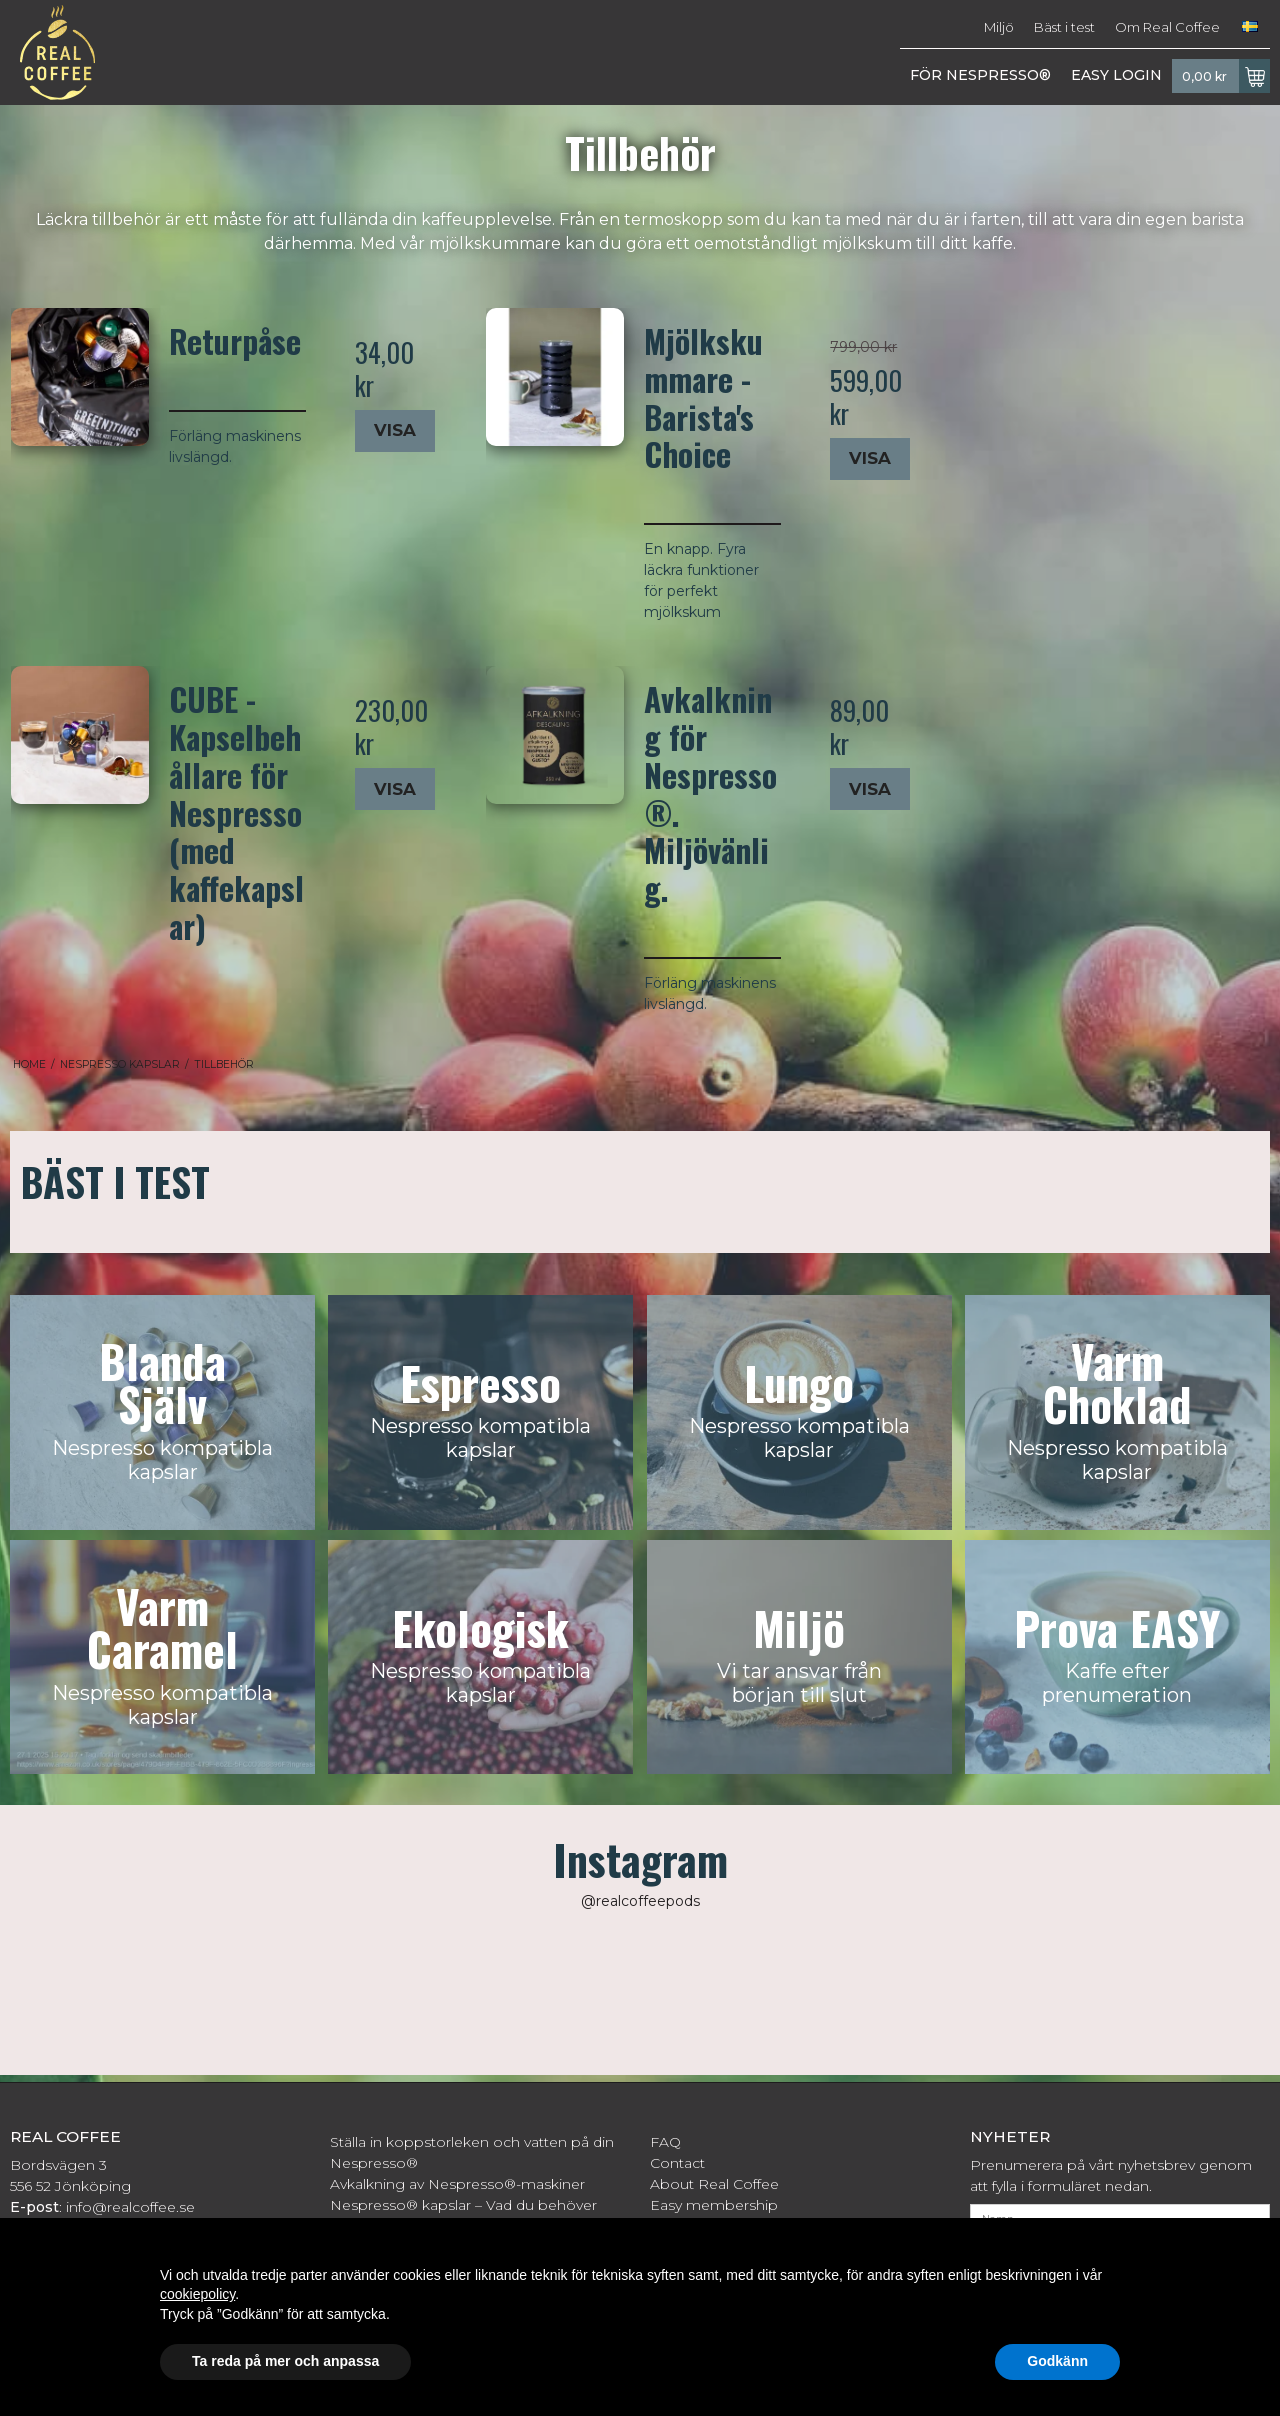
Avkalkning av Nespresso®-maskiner (457, 2184)
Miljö (999, 27)
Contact (677, 2163)
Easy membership (714, 2205)
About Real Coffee (714, 2184)
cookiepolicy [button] (197, 2294)
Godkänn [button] (1057, 2361)
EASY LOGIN (1116, 75)
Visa (395, 430)
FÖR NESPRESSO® (980, 75)
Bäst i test (1064, 27)
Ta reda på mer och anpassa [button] (285, 2361)
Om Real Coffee (1167, 27)
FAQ (665, 2142)
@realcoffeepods (640, 1901)
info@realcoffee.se (130, 2207)
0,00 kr (1226, 76)
